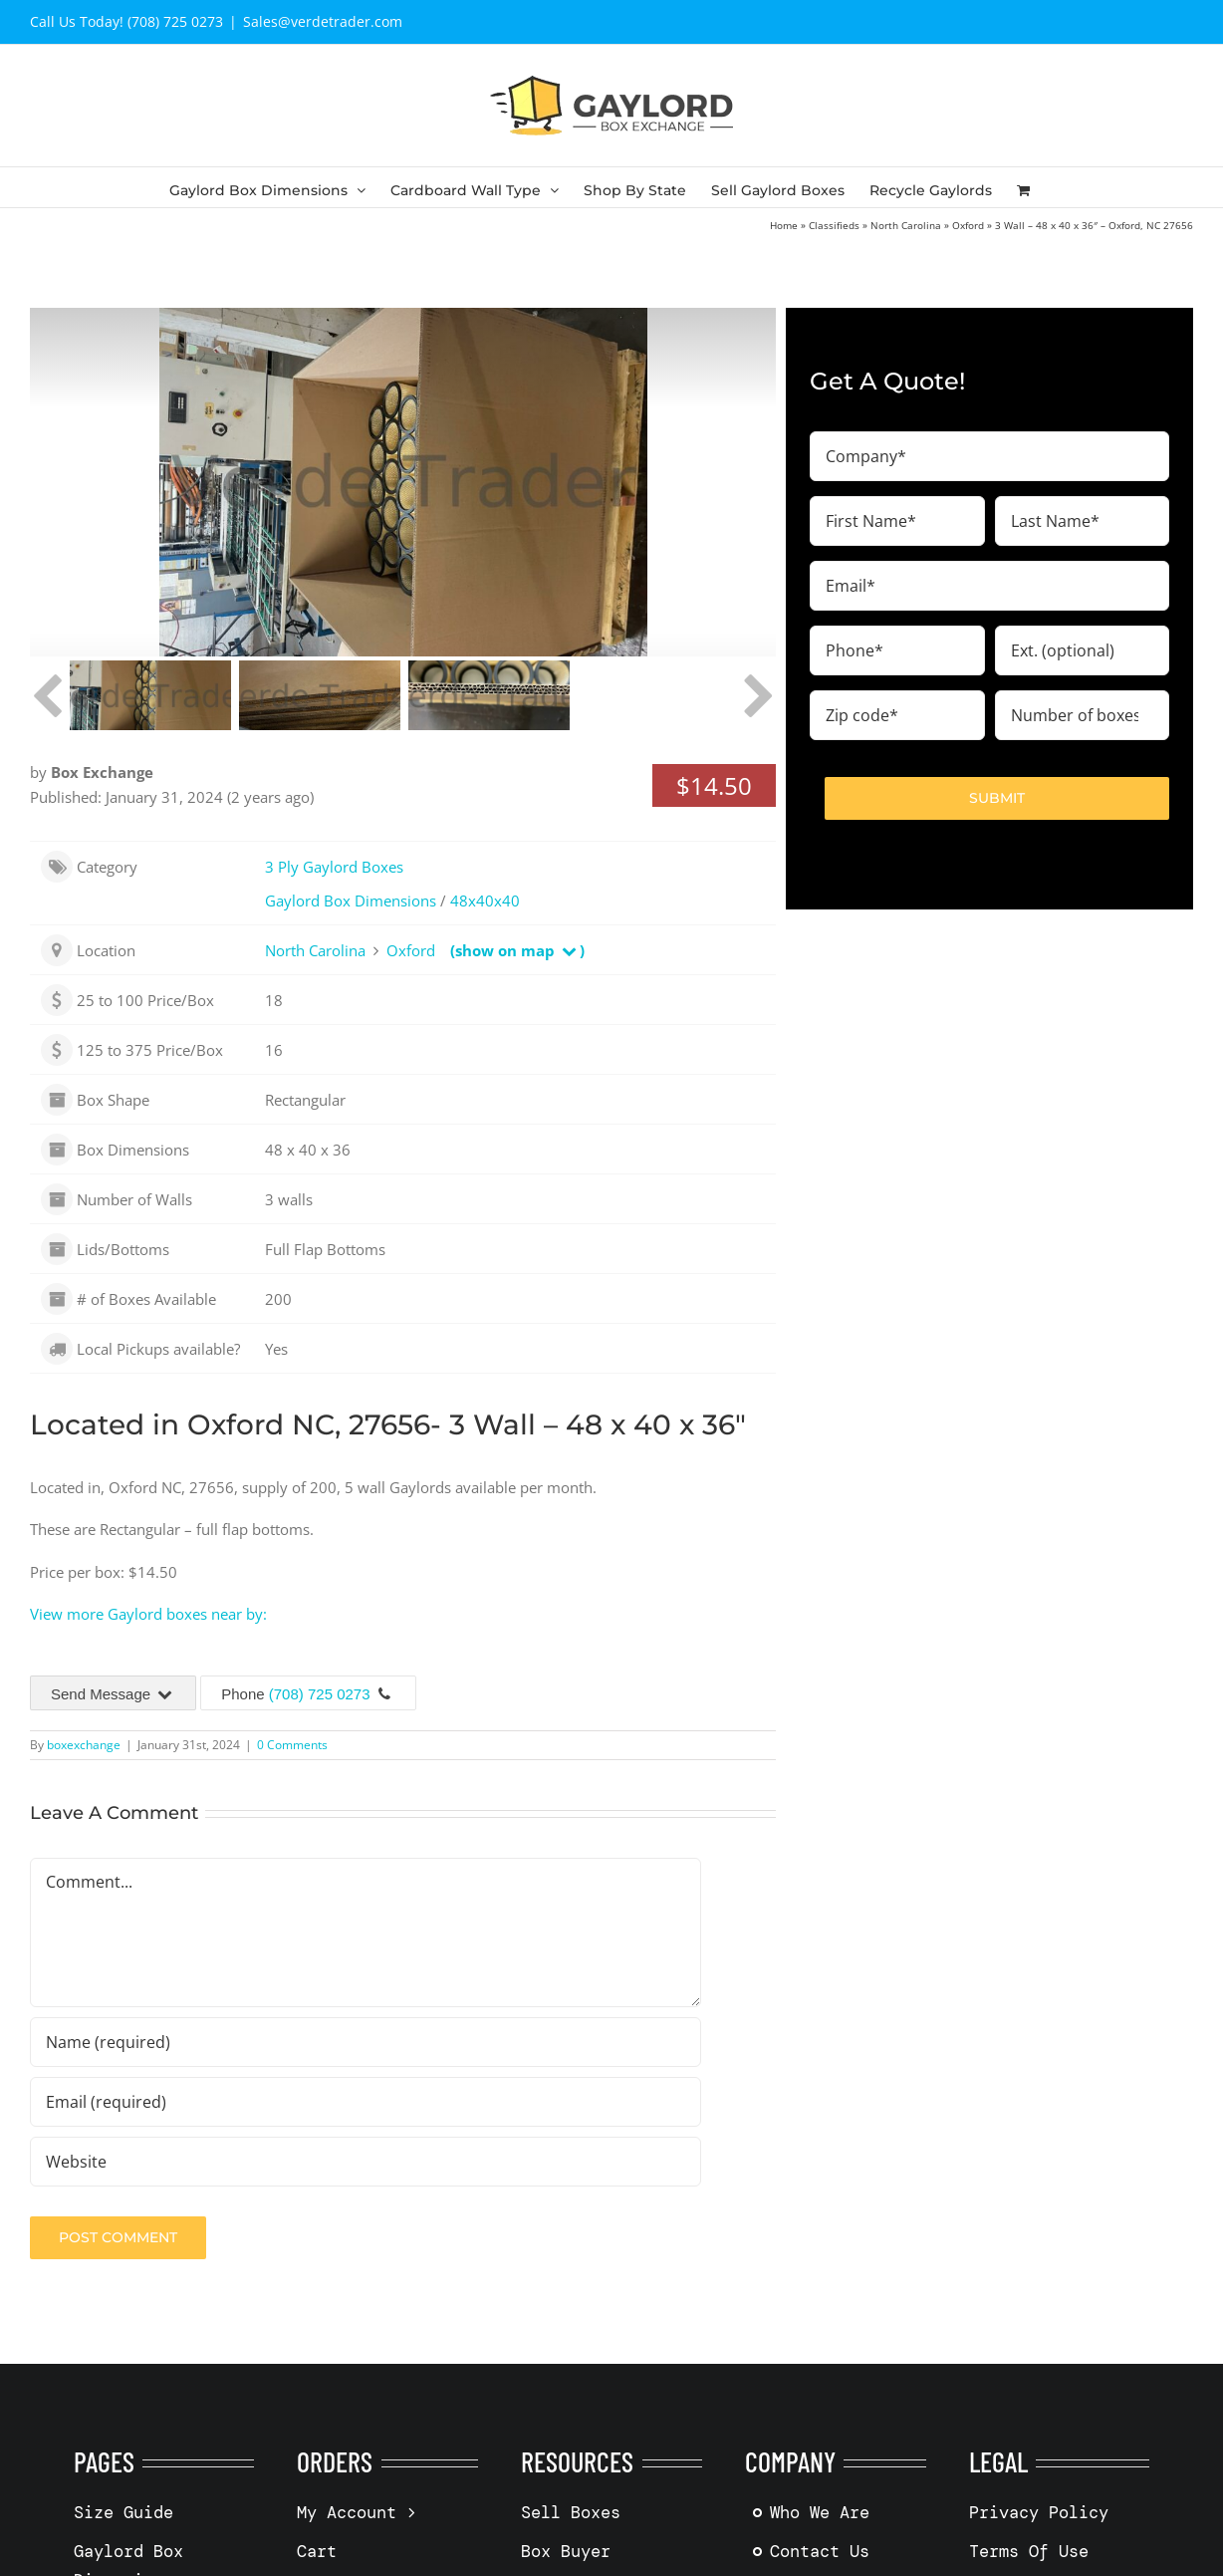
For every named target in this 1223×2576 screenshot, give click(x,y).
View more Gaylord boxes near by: (148, 1614)
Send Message (113, 1693)
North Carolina (905, 225)
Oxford (968, 225)
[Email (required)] (365, 2102)
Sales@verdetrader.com (322, 21)
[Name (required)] (365, 2042)
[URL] (365, 2162)
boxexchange (84, 1744)
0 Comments (292, 1744)
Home (784, 225)
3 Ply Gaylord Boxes (334, 867)
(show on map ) (517, 950)
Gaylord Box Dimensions (350, 900)
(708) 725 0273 (319, 1693)
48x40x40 (485, 900)
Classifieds (834, 225)
